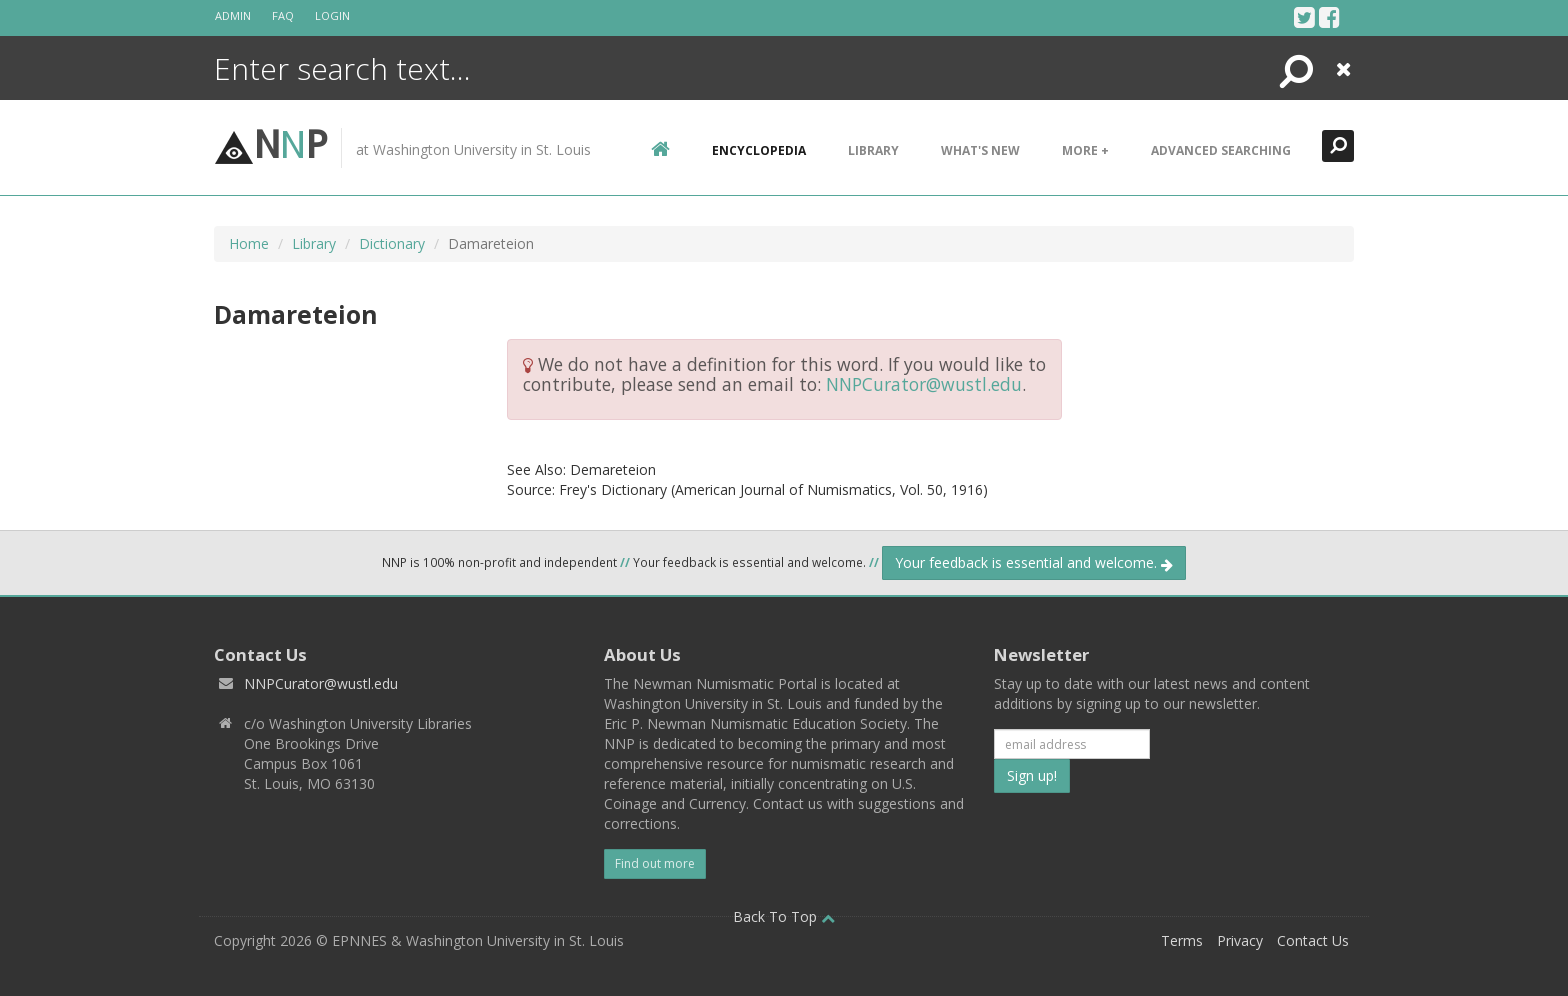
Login (332, 15)
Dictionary (392, 243)
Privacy (1240, 940)
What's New (980, 150)
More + (1085, 150)
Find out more (655, 863)
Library (873, 150)
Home (249, 243)
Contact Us (1313, 940)
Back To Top (784, 916)
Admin (233, 15)
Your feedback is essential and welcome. (1034, 562)
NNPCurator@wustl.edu (924, 384)
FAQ (283, 15)
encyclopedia (759, 150)
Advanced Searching (1221, 150)
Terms (1182, 940)
